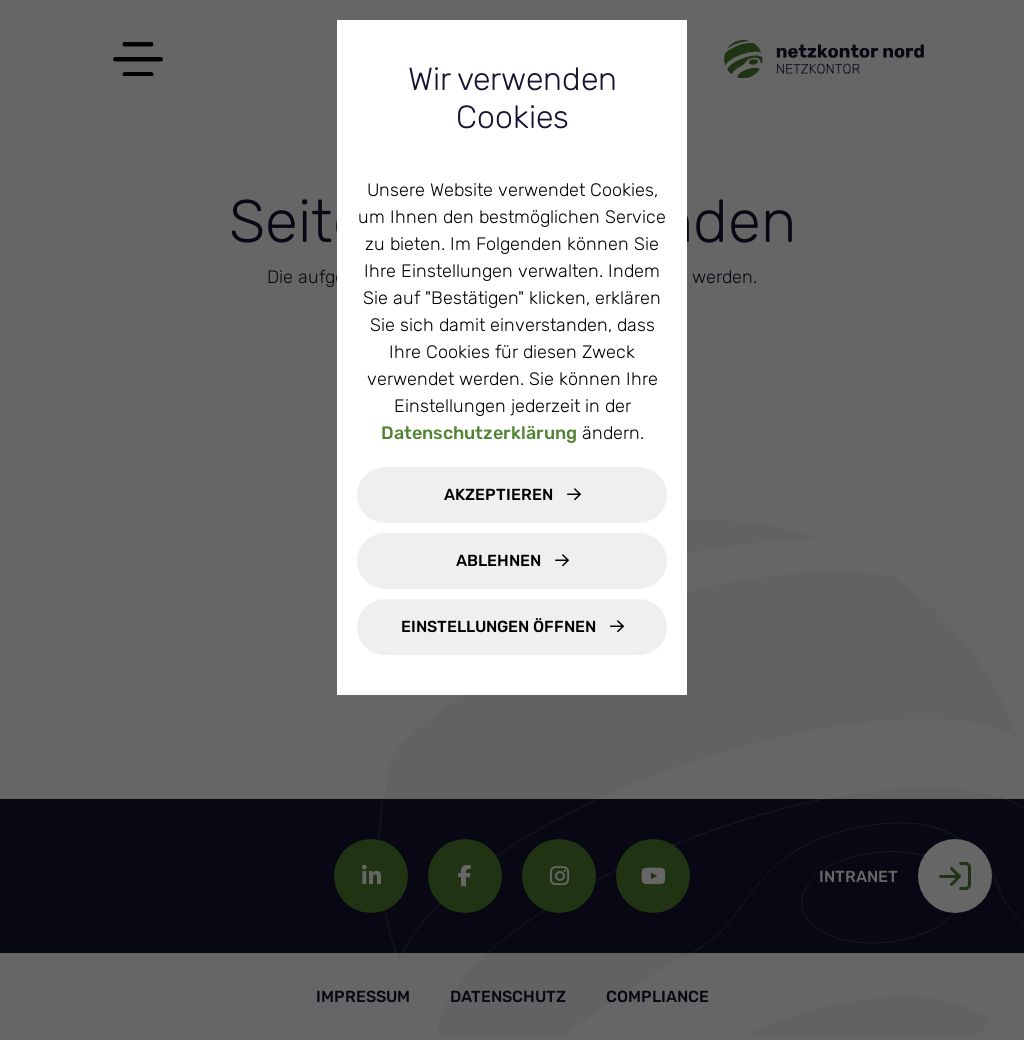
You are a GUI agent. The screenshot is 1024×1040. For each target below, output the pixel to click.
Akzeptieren (500, 494)
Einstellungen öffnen (500, 626)
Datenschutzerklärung (479, 433)
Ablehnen (500, 560)
